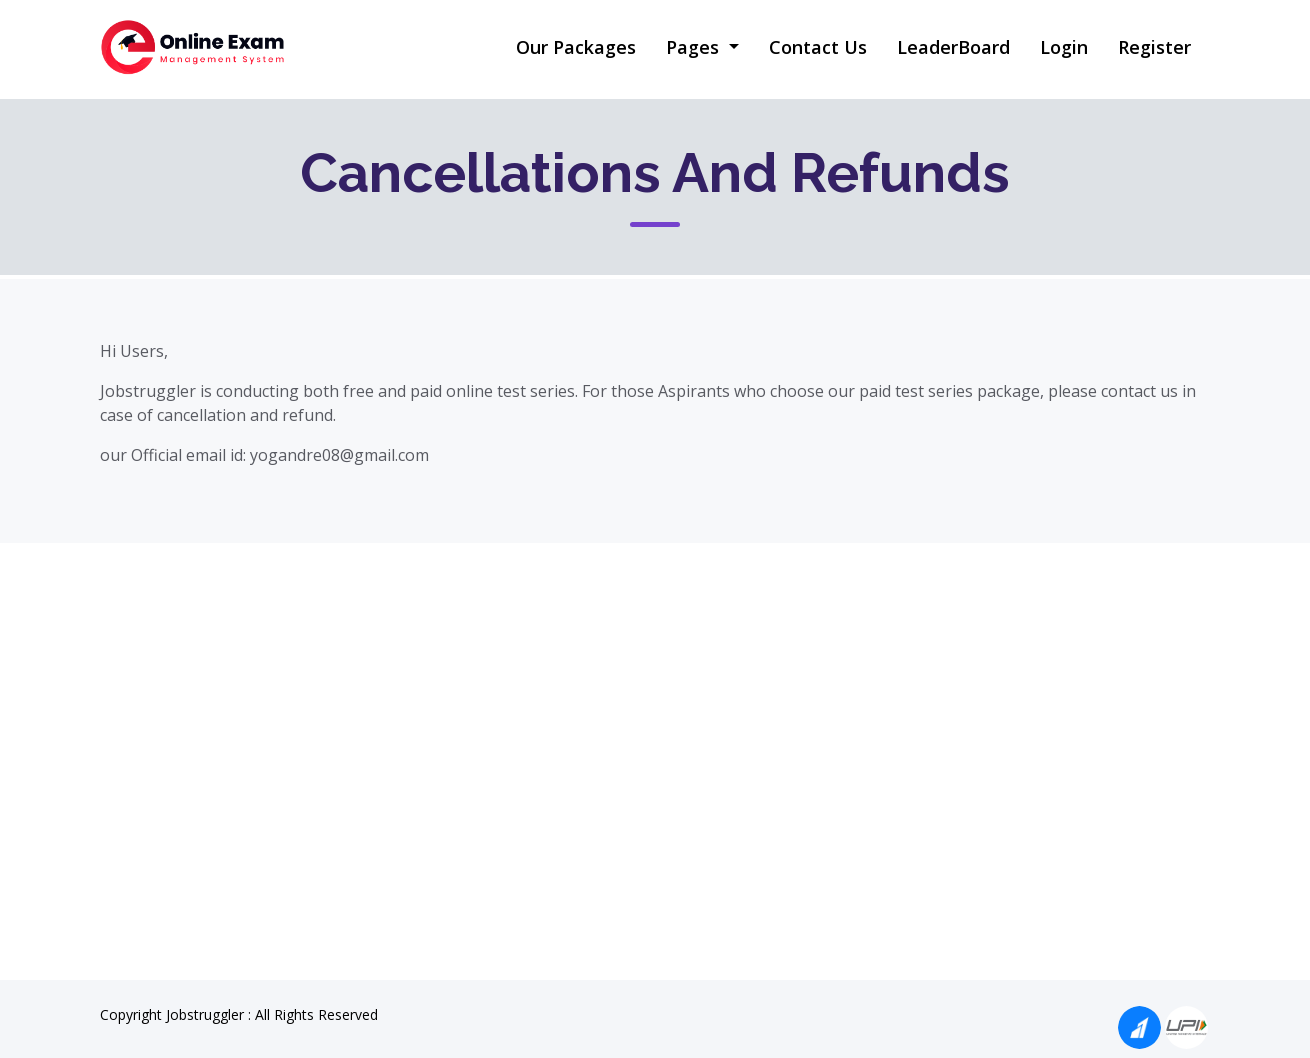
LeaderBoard (953, 47)
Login (1064, 47)
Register (1154, 47)
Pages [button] (695, 47)
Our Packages (576, 47)
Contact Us (818, 47)
